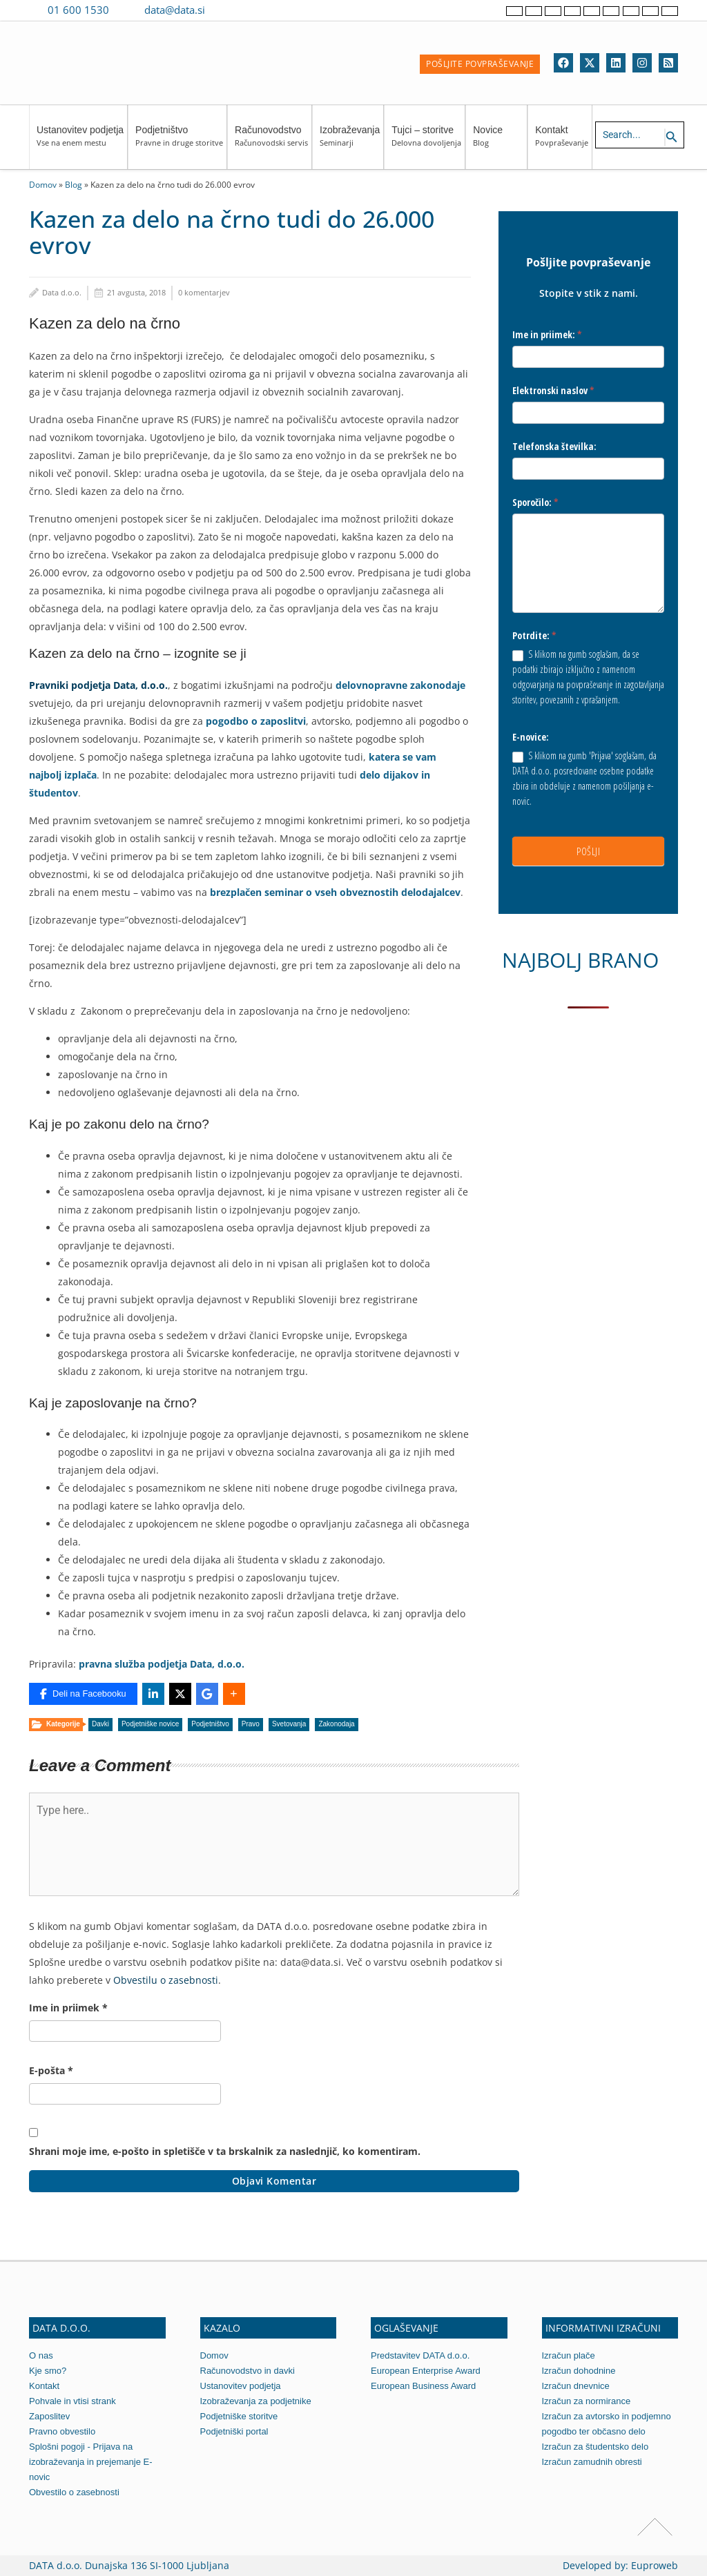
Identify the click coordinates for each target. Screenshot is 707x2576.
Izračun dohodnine (579, 2370)
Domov (43, 184)
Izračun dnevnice (576, 2386)
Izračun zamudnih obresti (592, 2462)
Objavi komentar (274, 2180)
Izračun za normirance (586, 2401)
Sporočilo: (535, 502)
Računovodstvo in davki (247, 2370)
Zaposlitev (49, 2416)
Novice (498, 142)
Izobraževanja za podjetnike (255, 2401)
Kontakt (561, 142)
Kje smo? (47, 2370)
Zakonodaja (336, 1724)
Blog (73, 184)
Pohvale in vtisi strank (72, 2401)
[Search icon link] (672, 137)
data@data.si (174, 10)
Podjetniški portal (234, 2431)
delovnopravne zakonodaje (400, 685)
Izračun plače (568, 2355)
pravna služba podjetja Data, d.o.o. (161, 1663)
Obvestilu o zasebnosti (165, 1980)
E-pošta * (51, 2070)
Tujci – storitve (426, 142)
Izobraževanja (350, 142)
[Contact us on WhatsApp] (248, 10)
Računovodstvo (271, 142)
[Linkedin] (616, 62)
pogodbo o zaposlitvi (256, 721)
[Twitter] (589, 62)
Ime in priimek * (68, 2007)
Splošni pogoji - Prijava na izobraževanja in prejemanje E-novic (90, 2461)
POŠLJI (588, 851)
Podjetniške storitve (239, 2416)
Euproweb (654, 2565)
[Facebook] (563, 62)
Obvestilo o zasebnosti (74, 2492)
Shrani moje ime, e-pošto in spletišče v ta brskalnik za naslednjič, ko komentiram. (224, 2151)
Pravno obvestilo (62, 2431)
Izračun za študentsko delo (595, 2446)
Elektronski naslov (553, 390)
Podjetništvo (179, 142)
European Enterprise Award (426, 2370)
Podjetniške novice (150, 1724)
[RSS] (668, 62)
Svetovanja (289, 1724)
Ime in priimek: (547, 334)
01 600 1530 (78, 10)
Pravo (251, 1724)
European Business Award (423, 2386)
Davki (100, 1724)
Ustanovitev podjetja (80, 142)
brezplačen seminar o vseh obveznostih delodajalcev (335, 892)
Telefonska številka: (554, 446)
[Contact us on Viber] (229, 10)
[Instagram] (642, 62)
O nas (41, 2355)
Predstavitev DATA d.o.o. (420, 2355)
